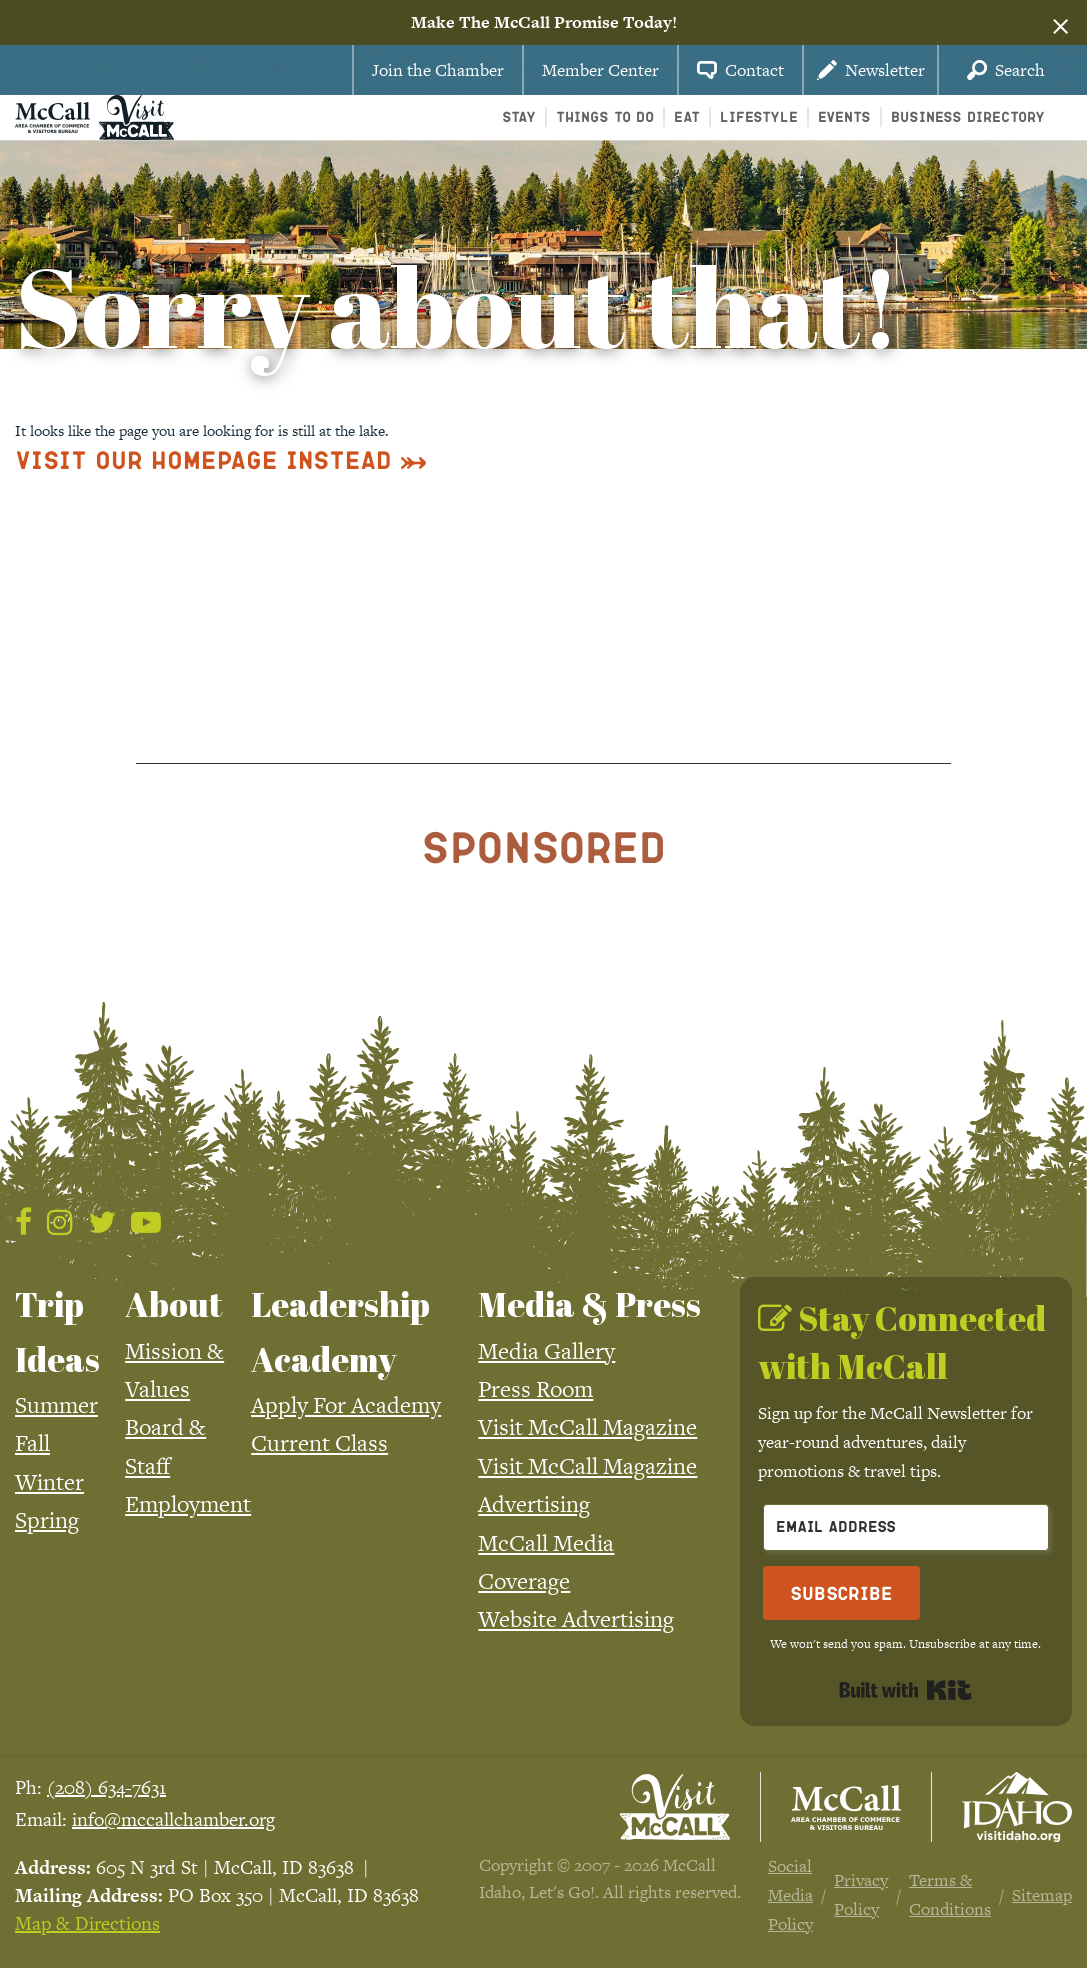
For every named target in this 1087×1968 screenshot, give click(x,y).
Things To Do (605, 116)
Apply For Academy (346, 1405)
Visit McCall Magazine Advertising (587, 1485)
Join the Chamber (438, 70)
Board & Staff (165, 1446)
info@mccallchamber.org (173, 1819)
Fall (32, 1443)
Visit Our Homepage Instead (203, 459)
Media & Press (589, 1304)
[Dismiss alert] (1060, 23)
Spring (47, 1520)
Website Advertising (576, 1619)
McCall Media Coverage (546, 1562)
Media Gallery (546, 1351)
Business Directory (968, 116)
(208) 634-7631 (106, 1787)
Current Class (319, 1443)
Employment (188, 1504)
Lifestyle (759, 116)
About (174, 1304)
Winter (49, 1482)
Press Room (535, 1389)
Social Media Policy (790, 1895)
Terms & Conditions (950, 1894)
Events (844, 116)
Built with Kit (905, 1690)
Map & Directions (87, 1923)
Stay (519, 116)
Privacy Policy (861, 1894)
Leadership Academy (340, 1331)
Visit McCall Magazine (587, 1427)
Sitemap (1042, 1895)
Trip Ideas (57, 1331)
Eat (687, 116)
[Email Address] (906, 1527)
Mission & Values (174, 1370)
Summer (56, 1405)
